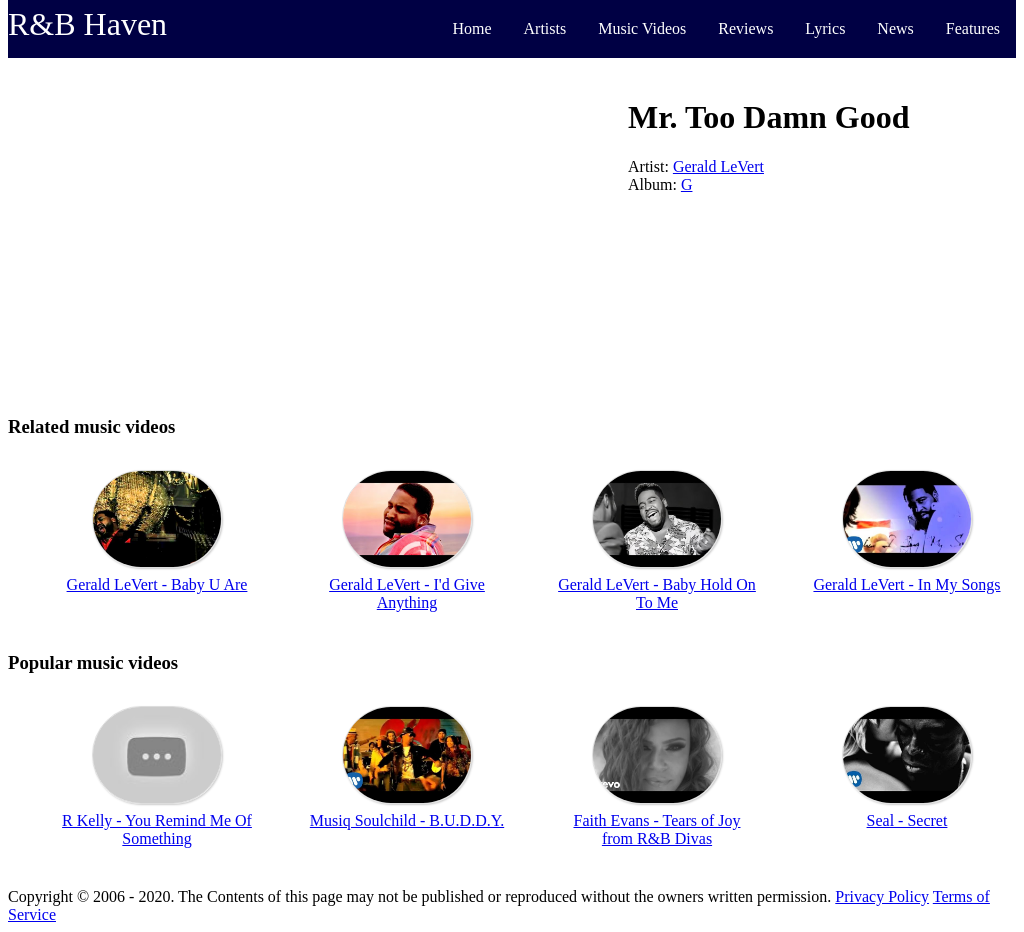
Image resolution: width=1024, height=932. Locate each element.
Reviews (745, 28)
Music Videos (642, 28)
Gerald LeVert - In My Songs (906, 584)
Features (973, 28)
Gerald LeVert (718, 166)
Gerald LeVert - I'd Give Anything (407, 593)
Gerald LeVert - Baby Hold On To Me (657, 593)
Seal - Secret (907, 820)
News (895, 28)
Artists (545, 28)
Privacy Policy (882, 896)
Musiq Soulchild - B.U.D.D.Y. (407, 820)
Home (471, 28)
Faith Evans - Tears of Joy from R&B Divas (657, 829)
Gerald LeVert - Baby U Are (157, 584)
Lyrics (825, 28)
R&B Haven (87, 24)
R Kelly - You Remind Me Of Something (157, 829)
